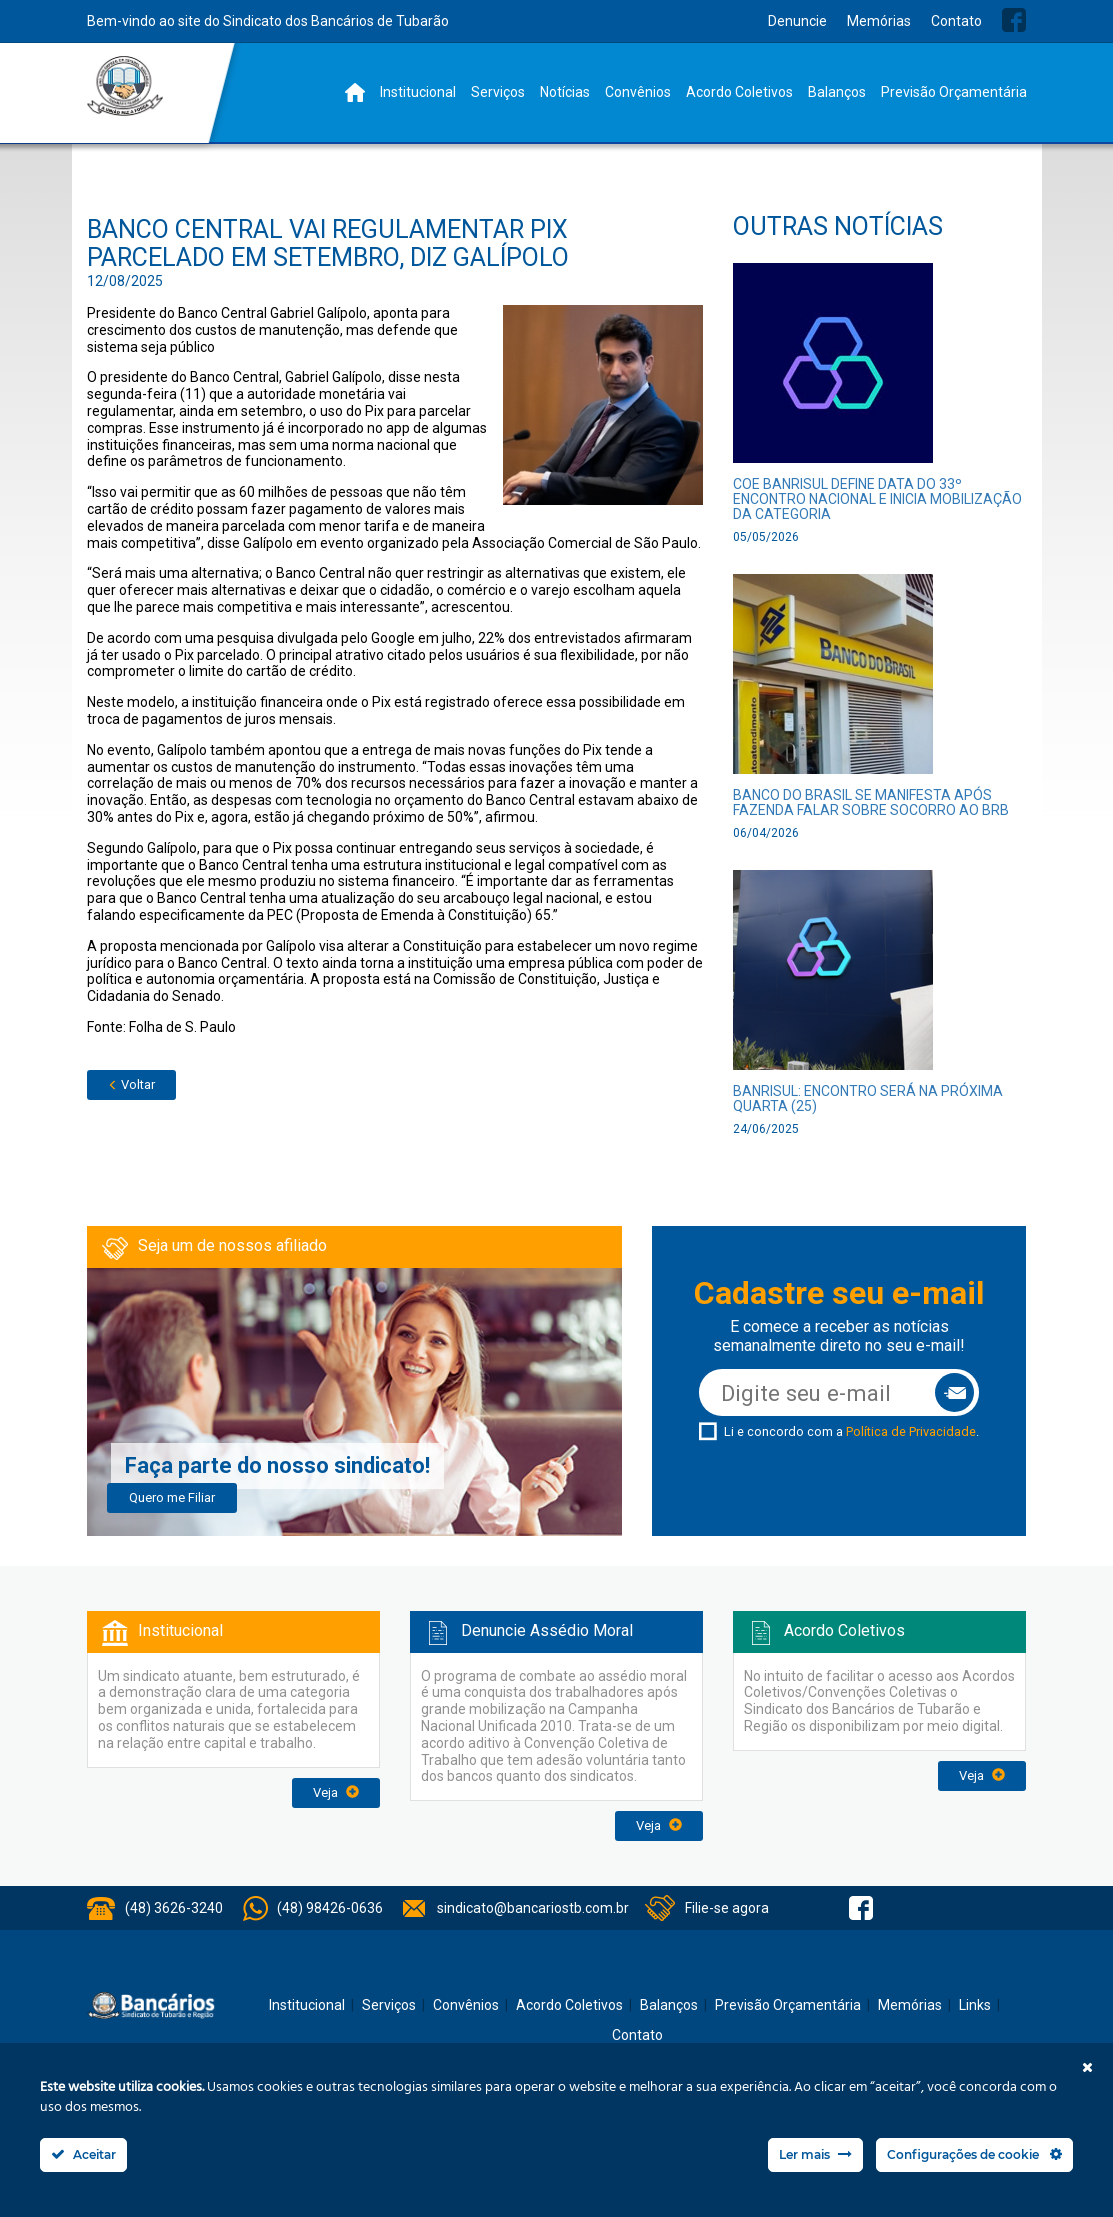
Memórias (879, 21)
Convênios (638, 92)
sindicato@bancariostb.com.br (533, 1908)
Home (355, 92)
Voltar (131, 1084)
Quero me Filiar (172, 1497)
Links (975, 2005)
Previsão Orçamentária (954, 92)
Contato (956, 21)
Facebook (1014, 20)
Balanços (837, 92)
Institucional (418, 92)
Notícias (565, 92)
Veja (336, 1792)
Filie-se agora (727, 1908)
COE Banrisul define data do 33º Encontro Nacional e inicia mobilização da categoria (877, 499)
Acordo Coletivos (739, 92)
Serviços (498, 92)
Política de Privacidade (911, 1431)
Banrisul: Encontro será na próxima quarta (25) (868, 1098)
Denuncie (797, 21)
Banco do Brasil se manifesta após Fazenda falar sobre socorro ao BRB (871, 802)
